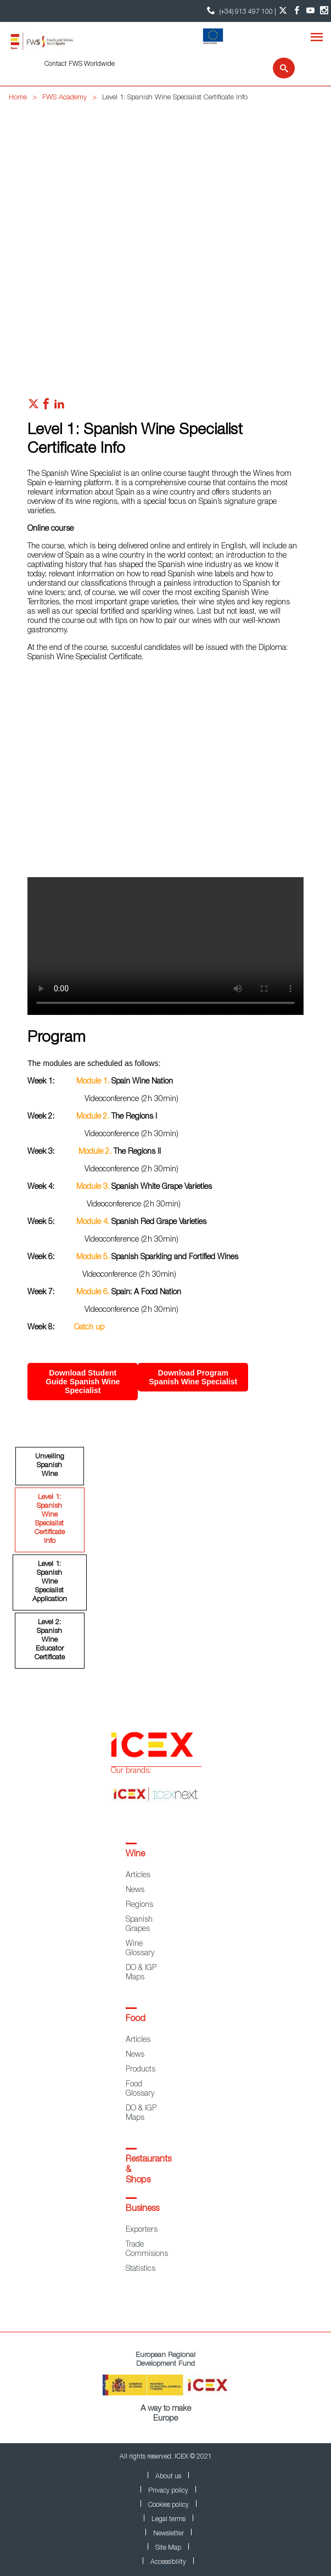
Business (142, 2209)
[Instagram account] (324, 11)
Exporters (142, 2230)
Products (140, 2070)
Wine (135, 1854)
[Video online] (165, 778)
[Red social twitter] (33, 407)
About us (168, 2476)
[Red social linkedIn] (59, 407)
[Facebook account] (297, 11)
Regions (139, 1905)
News (135, 1890)
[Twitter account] (283, 11)
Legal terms (168, 2519)
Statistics (140, 2269)
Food (135, 2019)
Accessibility (168, 2562)
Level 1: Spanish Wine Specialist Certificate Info (50, 1519)
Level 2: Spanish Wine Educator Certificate (50, 1640)
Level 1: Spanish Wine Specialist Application (49, 1582)
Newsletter (169, 2533)
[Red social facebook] (46, 407)
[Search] (277, 68)
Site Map (168, 2548)
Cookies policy (168, 2505)
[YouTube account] (310, 11)
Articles (138, 1875)
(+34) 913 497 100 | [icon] (240, 10)
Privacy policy (168, 2491)
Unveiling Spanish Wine (49, 1465)
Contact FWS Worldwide (79, 64)
